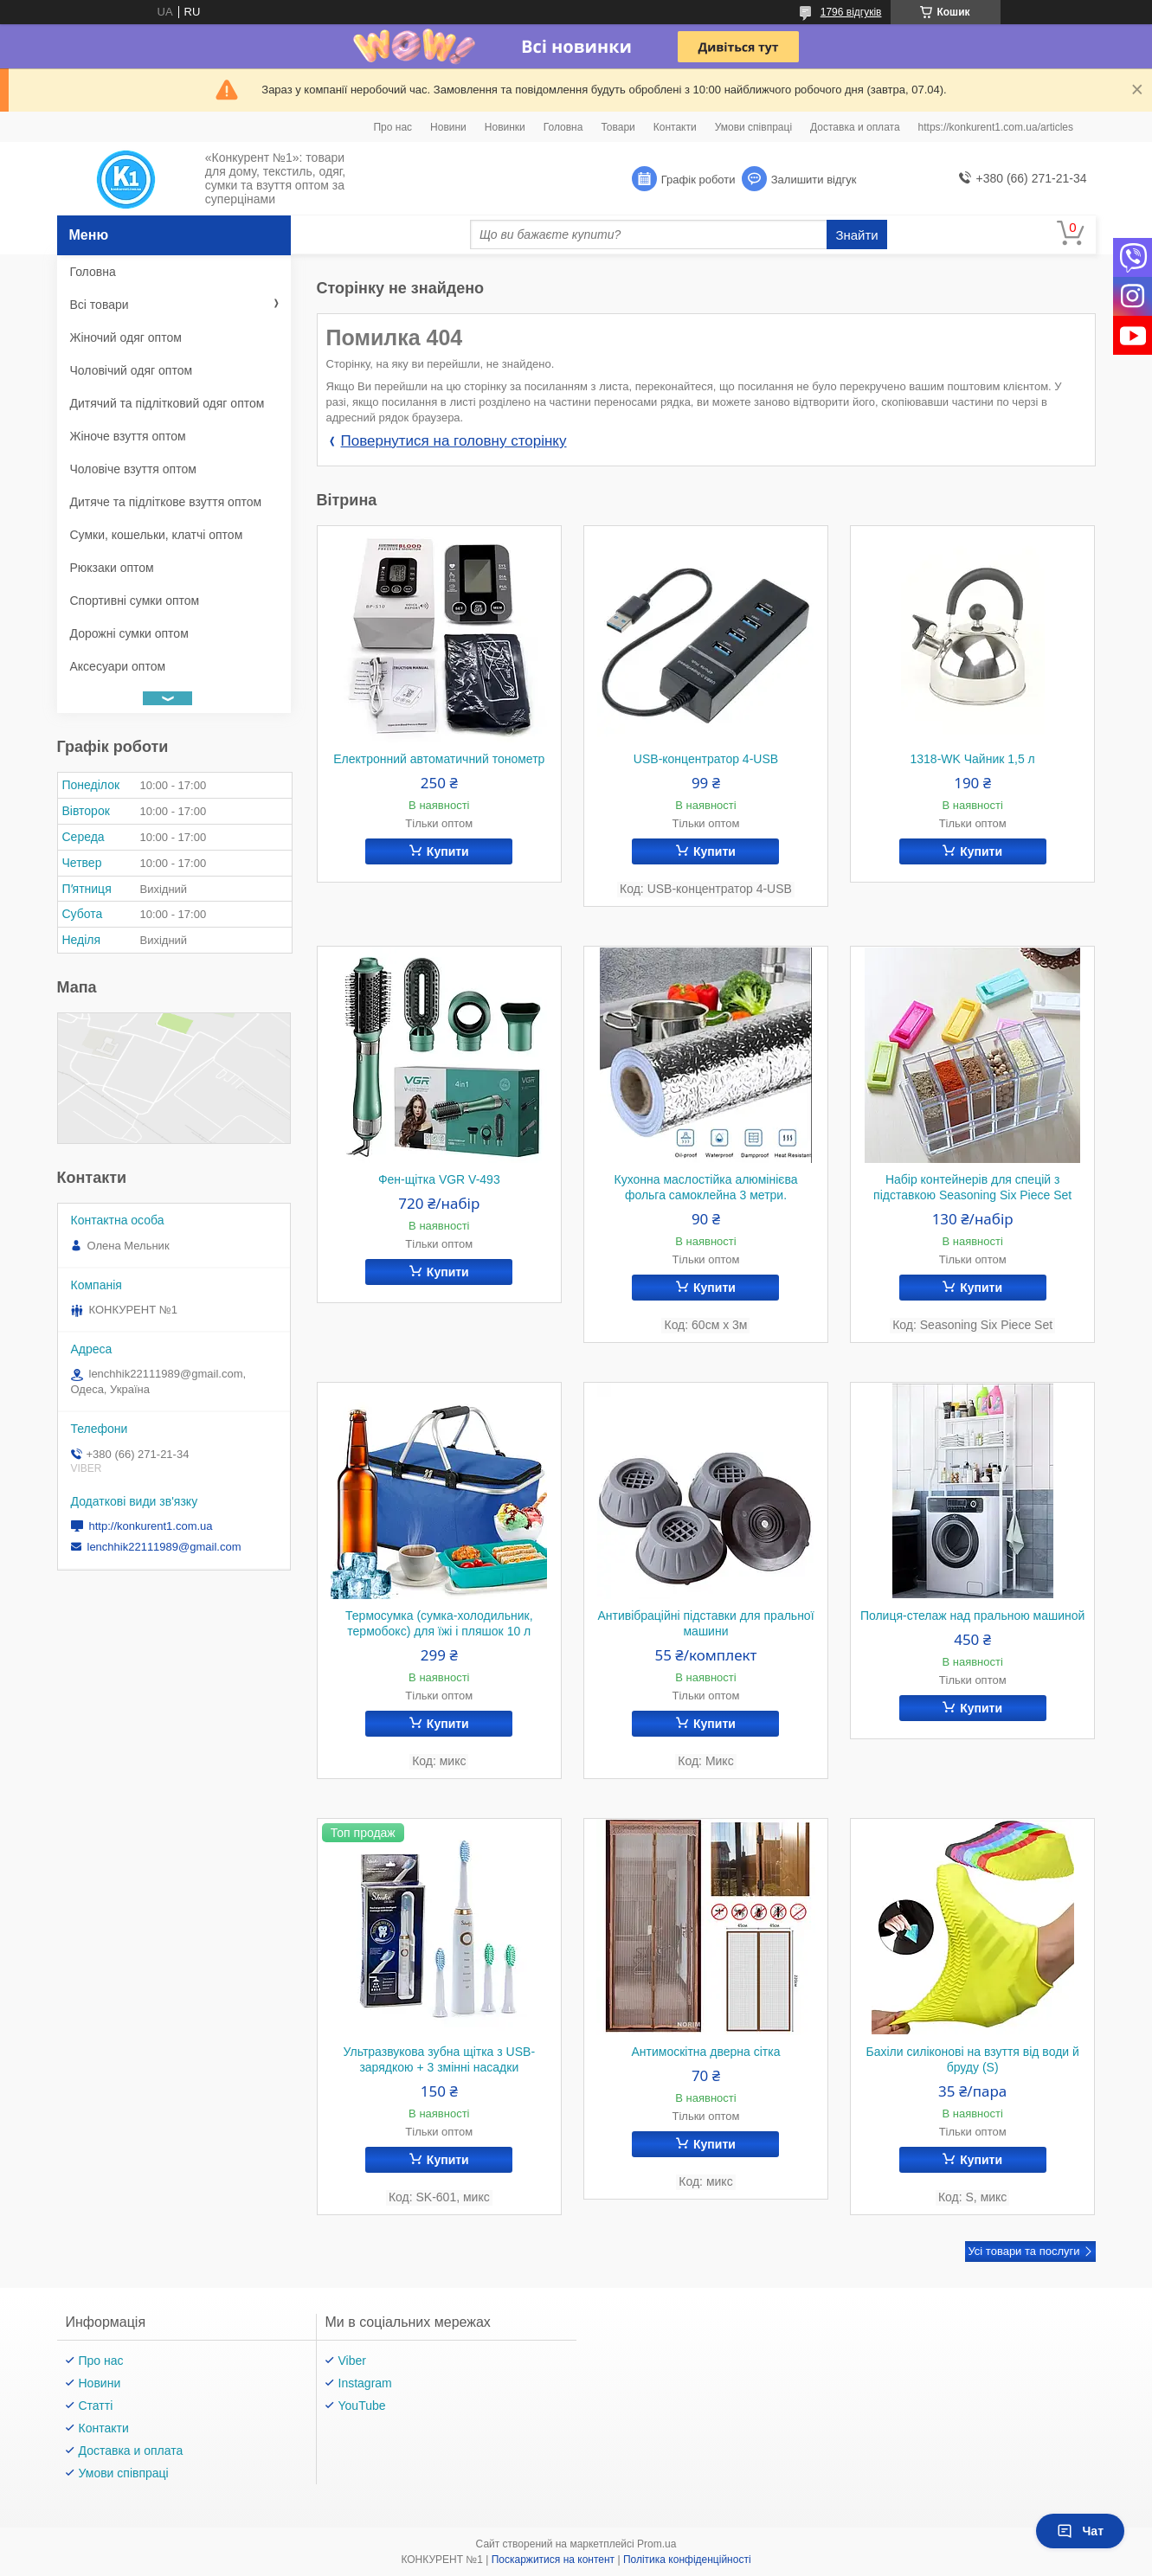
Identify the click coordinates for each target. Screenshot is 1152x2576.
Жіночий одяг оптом (126, 337)
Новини (448, 127)
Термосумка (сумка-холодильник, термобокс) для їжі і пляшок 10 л (438, 1623)
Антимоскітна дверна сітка (706, 2052)
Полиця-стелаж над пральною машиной (972, 1615)
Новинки (505, 127)
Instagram (365, 2383)
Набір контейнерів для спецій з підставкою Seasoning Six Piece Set (972, 1187)
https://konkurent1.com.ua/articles (995, 127)
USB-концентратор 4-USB (706, 759)
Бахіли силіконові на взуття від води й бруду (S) (972, 2059)
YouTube (362, 2405)
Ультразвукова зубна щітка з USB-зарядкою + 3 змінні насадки (439, 2059)
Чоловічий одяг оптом (131, 370)
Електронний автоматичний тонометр (438, 759)
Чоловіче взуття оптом (133, 469)
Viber (352, 2360)
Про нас (392, 127)
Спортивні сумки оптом (135, 600)
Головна (563, 127)
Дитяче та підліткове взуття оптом (166, 502)
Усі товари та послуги (1023, 2251)
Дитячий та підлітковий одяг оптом (167, 403)
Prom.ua (656, 2544)
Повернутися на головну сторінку (454, 441)
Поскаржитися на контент (553, 2560)
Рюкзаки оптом (112, 568)
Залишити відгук (814, 179)
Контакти (675, 127)
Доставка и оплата (855, 127)
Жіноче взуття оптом (128, 436)
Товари (617, 127)
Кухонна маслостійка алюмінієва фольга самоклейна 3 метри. (705, 1187)
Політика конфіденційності (687, 2560)
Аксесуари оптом (118, 666)
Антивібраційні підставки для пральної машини (705, 1623)
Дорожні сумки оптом (129, 633)
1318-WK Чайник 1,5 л (973, 759)
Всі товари (99, 305)
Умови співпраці (753, 127)
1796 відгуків (851, 12)
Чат (1080, 2531)
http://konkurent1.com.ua (151, 1525)
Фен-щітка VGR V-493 (439, 1179)
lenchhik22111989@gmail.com (164, 1546)
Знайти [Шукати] (856, 235)
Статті (96, 2405)
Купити (448, 851)
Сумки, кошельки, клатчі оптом (156, 535)
